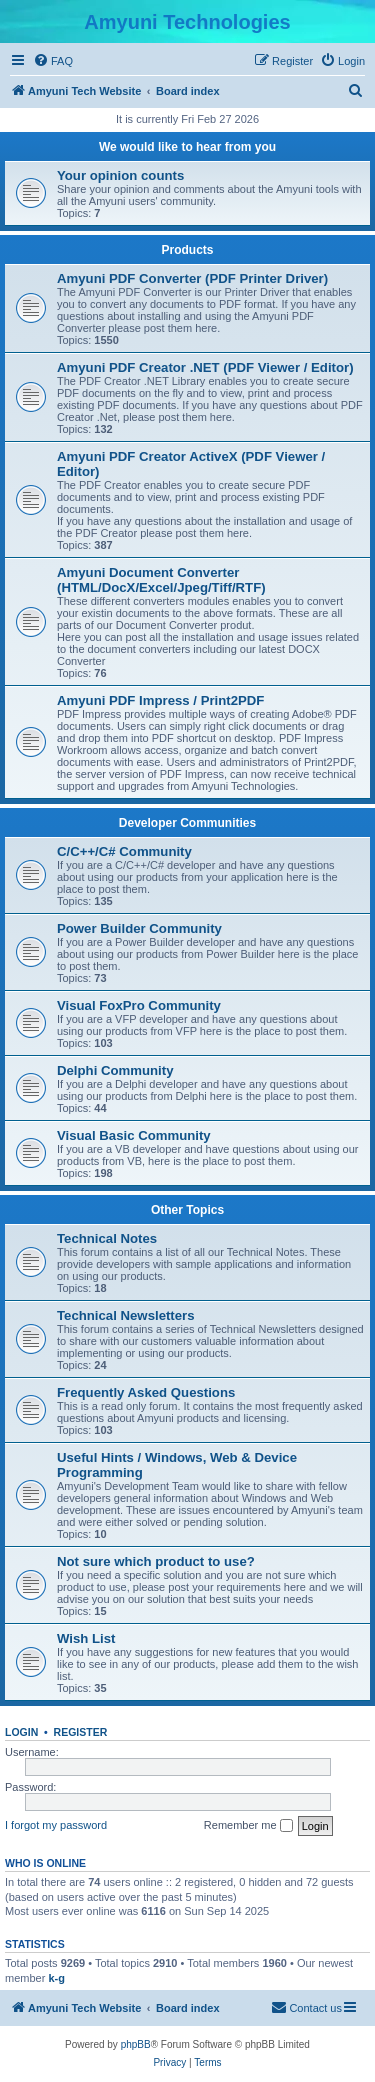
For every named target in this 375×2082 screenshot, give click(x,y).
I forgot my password (56, 1825)
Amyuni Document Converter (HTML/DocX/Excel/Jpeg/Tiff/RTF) (161, 580)
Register (81, 1732)
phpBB (136, 2044)
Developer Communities (187, 823)
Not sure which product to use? (156, 1561)
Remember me (248, 1826)
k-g (56, 1978)
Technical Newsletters (126, 1315)
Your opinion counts (120, 175)
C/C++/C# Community (124, 851)
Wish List (86, 1638)
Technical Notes (107, 1238)
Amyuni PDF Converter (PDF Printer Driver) (192, 278)
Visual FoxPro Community (139, 1005)
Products (187, 250)
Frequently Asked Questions (146, 1392)
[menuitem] (53, 61)
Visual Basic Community (134, 1135)
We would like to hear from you (187, 147)
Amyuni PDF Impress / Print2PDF (160, 700)
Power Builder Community (139, 928)
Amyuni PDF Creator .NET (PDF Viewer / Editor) (205, 367)
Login (21, 1732)
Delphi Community (115, 1070)
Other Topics (187, 1210)
